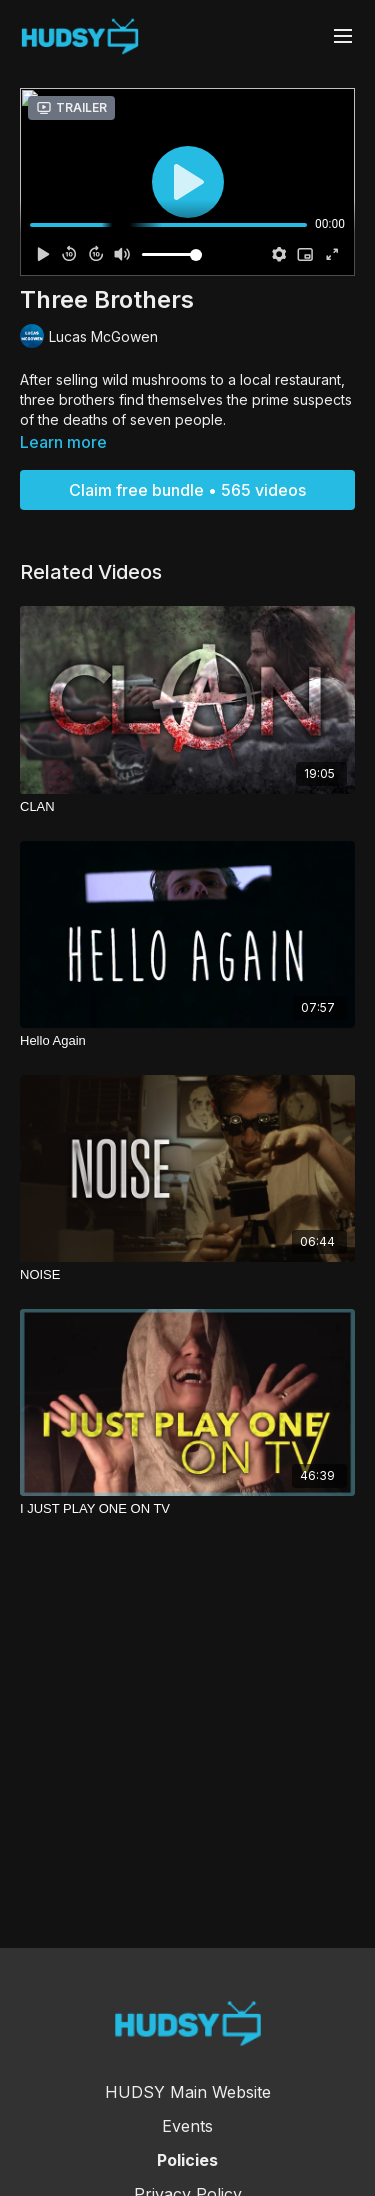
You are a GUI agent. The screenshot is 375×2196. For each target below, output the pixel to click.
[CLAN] (187, 807)
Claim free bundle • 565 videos (187, 490)
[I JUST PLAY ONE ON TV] (187, 1509)
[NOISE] (187, 1275)
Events (187, 2126)
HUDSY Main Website (188, 2092)
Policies (187, 2160)
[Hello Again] (187, 1041)
